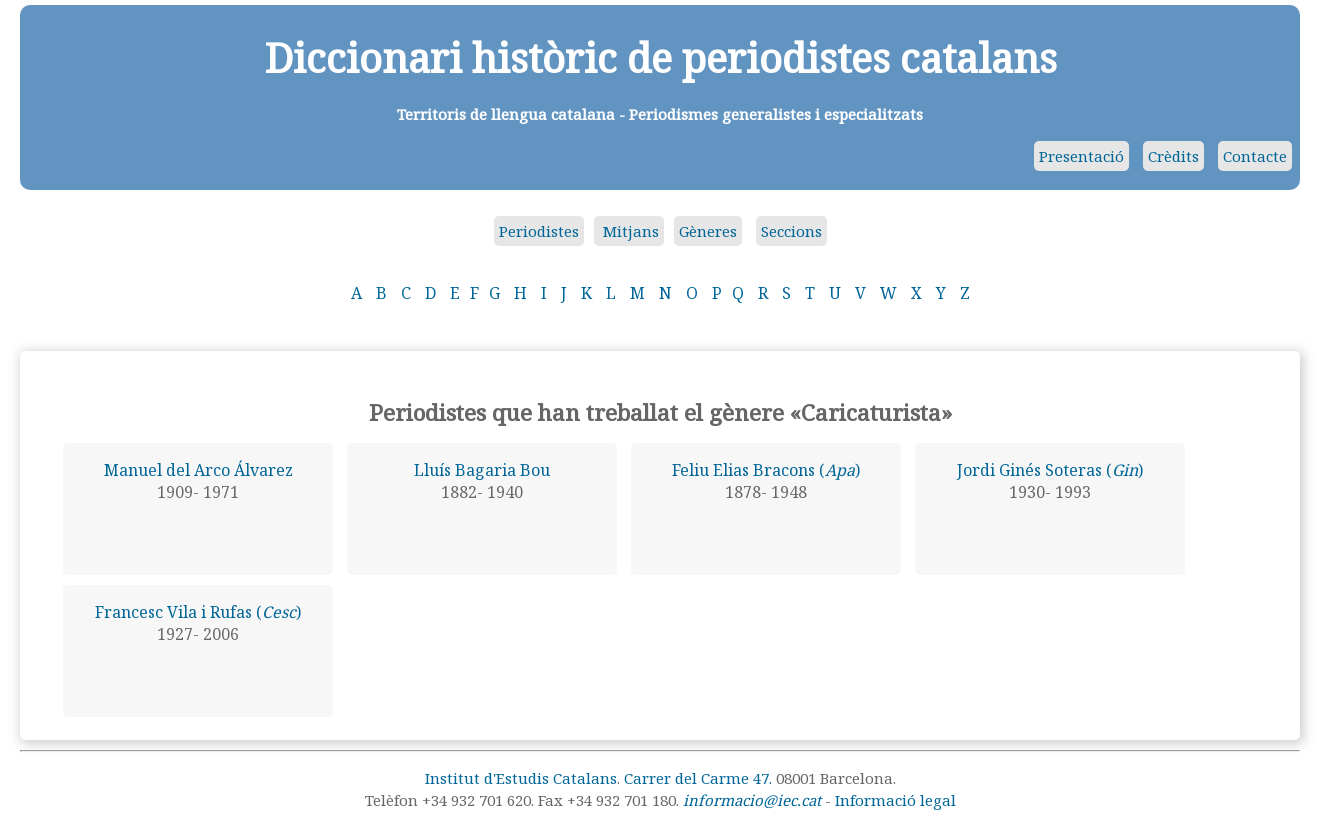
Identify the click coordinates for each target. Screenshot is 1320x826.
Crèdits (1173, 156)
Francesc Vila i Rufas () (198, 612)
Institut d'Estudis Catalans (521, 778)
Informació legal (895, 800)
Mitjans (629, 231)
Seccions (791, 231)
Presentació (1081, 156)
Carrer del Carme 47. (698, 778)
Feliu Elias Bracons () (766, 470)
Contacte (1255, 156)
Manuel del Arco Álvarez (198, 470)
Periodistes (539, 231)
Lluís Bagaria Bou (482, 470)
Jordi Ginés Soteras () (1050, 470)
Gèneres (708, 231)
